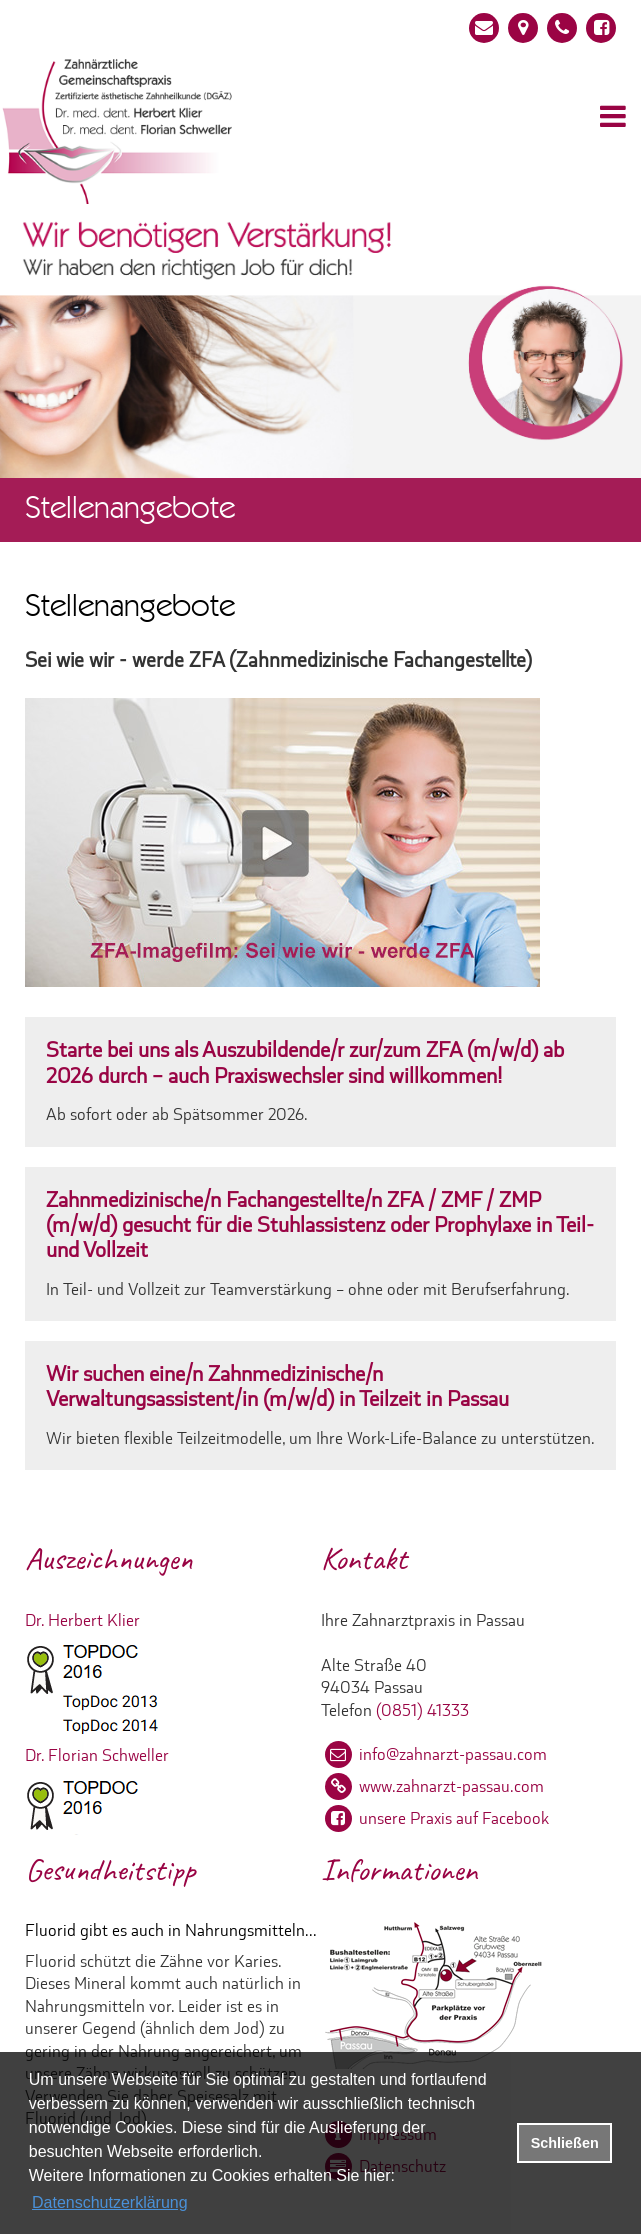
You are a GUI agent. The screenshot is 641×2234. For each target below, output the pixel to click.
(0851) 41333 (422, 1710)
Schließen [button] (565, 2143)
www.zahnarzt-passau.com (451, 1786)
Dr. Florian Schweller (97, 1755)
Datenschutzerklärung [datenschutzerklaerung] (110, 2202)
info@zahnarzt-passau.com (453, 1754)
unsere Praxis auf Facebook (454, 1818)
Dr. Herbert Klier (82, 1620)
